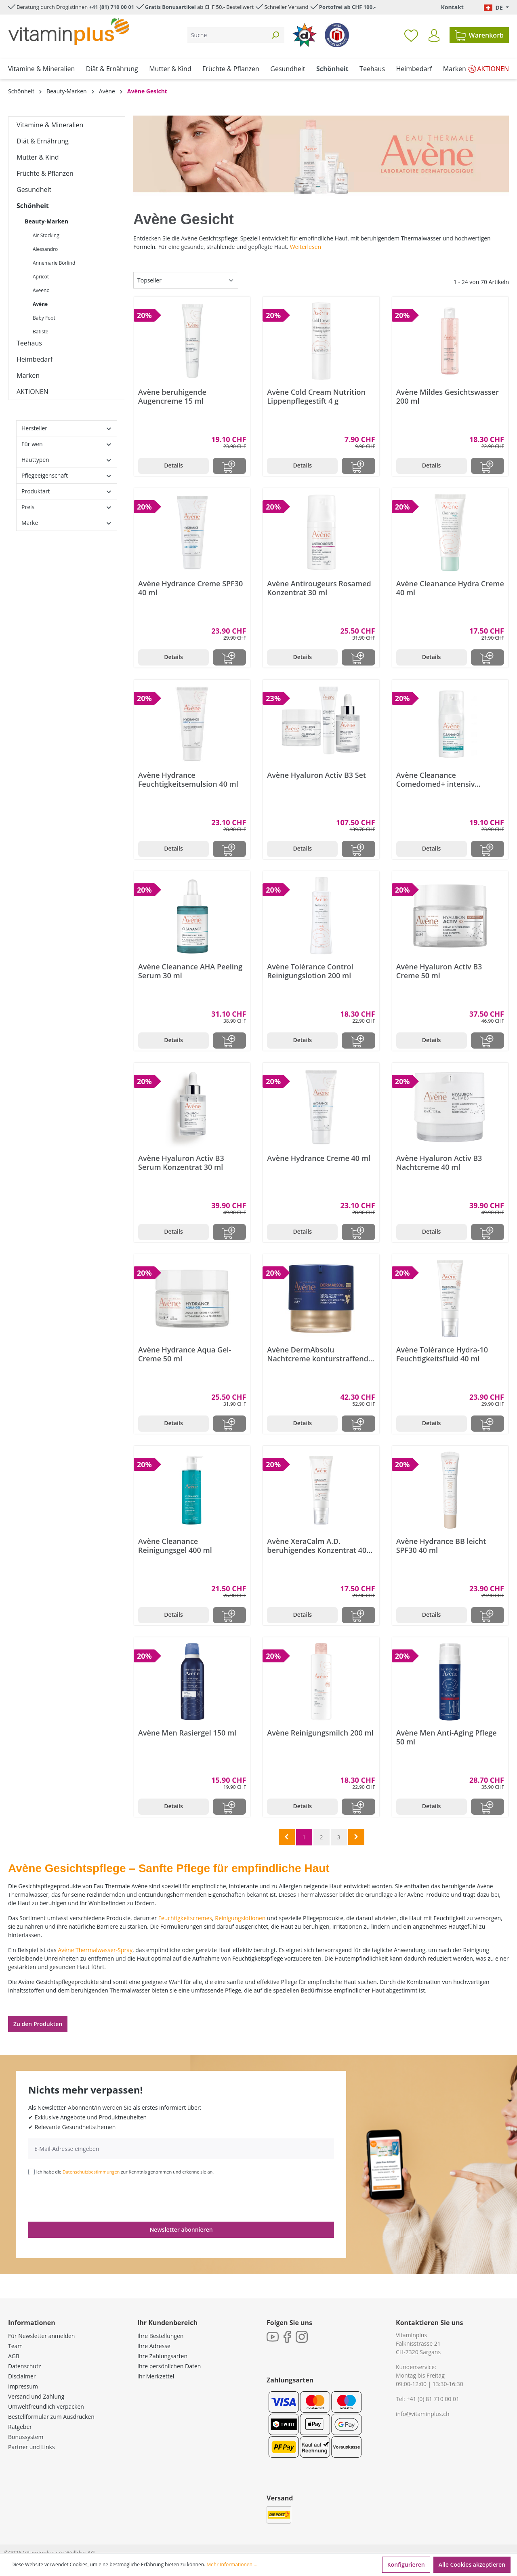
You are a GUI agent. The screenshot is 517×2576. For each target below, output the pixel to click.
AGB (13, 2356)
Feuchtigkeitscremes (185, 1918)
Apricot (41, 276)
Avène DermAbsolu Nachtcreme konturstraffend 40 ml (317, 1354)
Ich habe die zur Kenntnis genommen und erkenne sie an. (125, 2172)
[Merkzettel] (411, 35)
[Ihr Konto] (434, 35)
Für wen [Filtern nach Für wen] (66, 444)
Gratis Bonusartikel (170, 7)
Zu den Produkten (37, 2024)
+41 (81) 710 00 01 (112, 7)
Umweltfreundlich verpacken (46, 2406)
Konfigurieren (406, 2564)
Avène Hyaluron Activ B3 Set (316, 775)
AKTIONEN (32, 391)
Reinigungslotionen (240, 1918)
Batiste (40, 331)
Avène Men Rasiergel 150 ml (187, 1733)
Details (173, 465)
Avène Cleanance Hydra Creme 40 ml (450, 588)
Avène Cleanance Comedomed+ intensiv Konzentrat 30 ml (435, 779)
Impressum (23, 2386)
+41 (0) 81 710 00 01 (432, 2399)
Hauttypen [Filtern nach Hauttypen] (66, 459)
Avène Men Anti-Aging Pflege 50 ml (446, 1737)
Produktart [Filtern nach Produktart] (66, 491)
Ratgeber (20, 2427)
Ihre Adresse (153, 2346)
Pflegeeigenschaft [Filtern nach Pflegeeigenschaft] (66, 475)
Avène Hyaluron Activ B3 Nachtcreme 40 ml (439, 1162)
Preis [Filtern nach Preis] (66, 507)
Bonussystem (25, 2437)
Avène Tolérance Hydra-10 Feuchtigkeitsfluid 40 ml (442, 1354)
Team (15, 2346)
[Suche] (226, 35)
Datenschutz (24, 2366)
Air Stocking (46, 235)
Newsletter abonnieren (180, 2229)
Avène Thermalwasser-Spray (95, 1950)
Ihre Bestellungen (160, 2336)
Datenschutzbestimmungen (91, 2172)
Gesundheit (34, 189)
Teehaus (29, 343)
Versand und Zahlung (36, 2396)
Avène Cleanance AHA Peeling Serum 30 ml (190, 971)
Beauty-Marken (46, 221)
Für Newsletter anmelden (41, 2336)
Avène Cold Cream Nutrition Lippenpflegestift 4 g (316, 396)
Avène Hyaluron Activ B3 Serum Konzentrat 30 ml (181, 1162)
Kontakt (452, 7)
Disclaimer (22, 2376)
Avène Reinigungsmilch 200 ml (320, 1733)
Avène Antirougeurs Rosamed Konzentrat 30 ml (319, 588)
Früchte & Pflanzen (45, 173)
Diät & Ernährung (43, 141)
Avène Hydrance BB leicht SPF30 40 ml (441, 1545)
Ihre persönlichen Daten (169, 2366)
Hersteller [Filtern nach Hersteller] (66, 428)
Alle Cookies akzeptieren (472, 2564)
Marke (66, 523)
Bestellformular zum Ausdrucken (51, 2416)
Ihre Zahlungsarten (162, 2356)
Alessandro (45, 249)
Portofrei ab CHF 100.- (347, 7)
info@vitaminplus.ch (423, 2414)
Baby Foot (44, 317)
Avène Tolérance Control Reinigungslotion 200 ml (310, 971)
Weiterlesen (305, 247)
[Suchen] (275, 35)
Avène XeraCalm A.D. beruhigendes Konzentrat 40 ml (316, 1545)
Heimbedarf (35, 359)
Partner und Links (31, 2447)
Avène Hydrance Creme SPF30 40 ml (190, 588)
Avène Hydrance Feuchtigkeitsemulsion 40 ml (188, 779)
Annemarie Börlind (54, 262)
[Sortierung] (185, 280)
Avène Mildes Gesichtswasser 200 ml (447, 396)
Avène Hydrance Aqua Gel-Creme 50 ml (184, 1354)
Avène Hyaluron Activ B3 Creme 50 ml (439, 971)
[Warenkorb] (479, 35)
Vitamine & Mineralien (50, 124)
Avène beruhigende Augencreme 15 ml (172, 396)
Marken (28, 375)
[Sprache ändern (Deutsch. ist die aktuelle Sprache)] (496, 7)
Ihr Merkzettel (155, 2376)
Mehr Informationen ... (231, 2564)
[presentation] (89, 2198)
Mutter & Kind (38, 157)
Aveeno (41, 290)
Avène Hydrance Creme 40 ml (318, 1158)
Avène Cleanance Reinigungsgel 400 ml (175, 1545)
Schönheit (33, 205)
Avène (40, 304)
